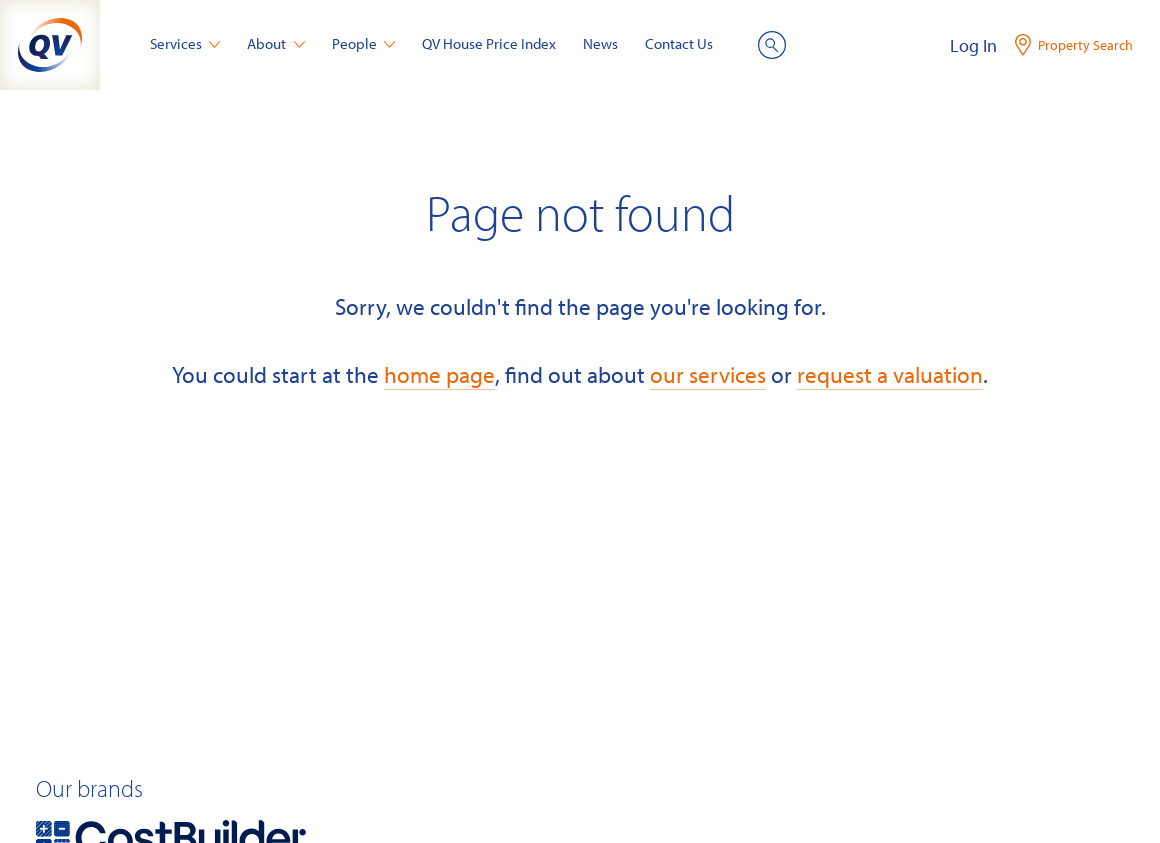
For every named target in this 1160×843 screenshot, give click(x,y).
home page (439, 374)
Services (185, 43)
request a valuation (890, 374)
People (364, 43)
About (276, 43)
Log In (973, 45)
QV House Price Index (489, 43)
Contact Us (679, 43)
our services (708, 374)
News (600, 43)
